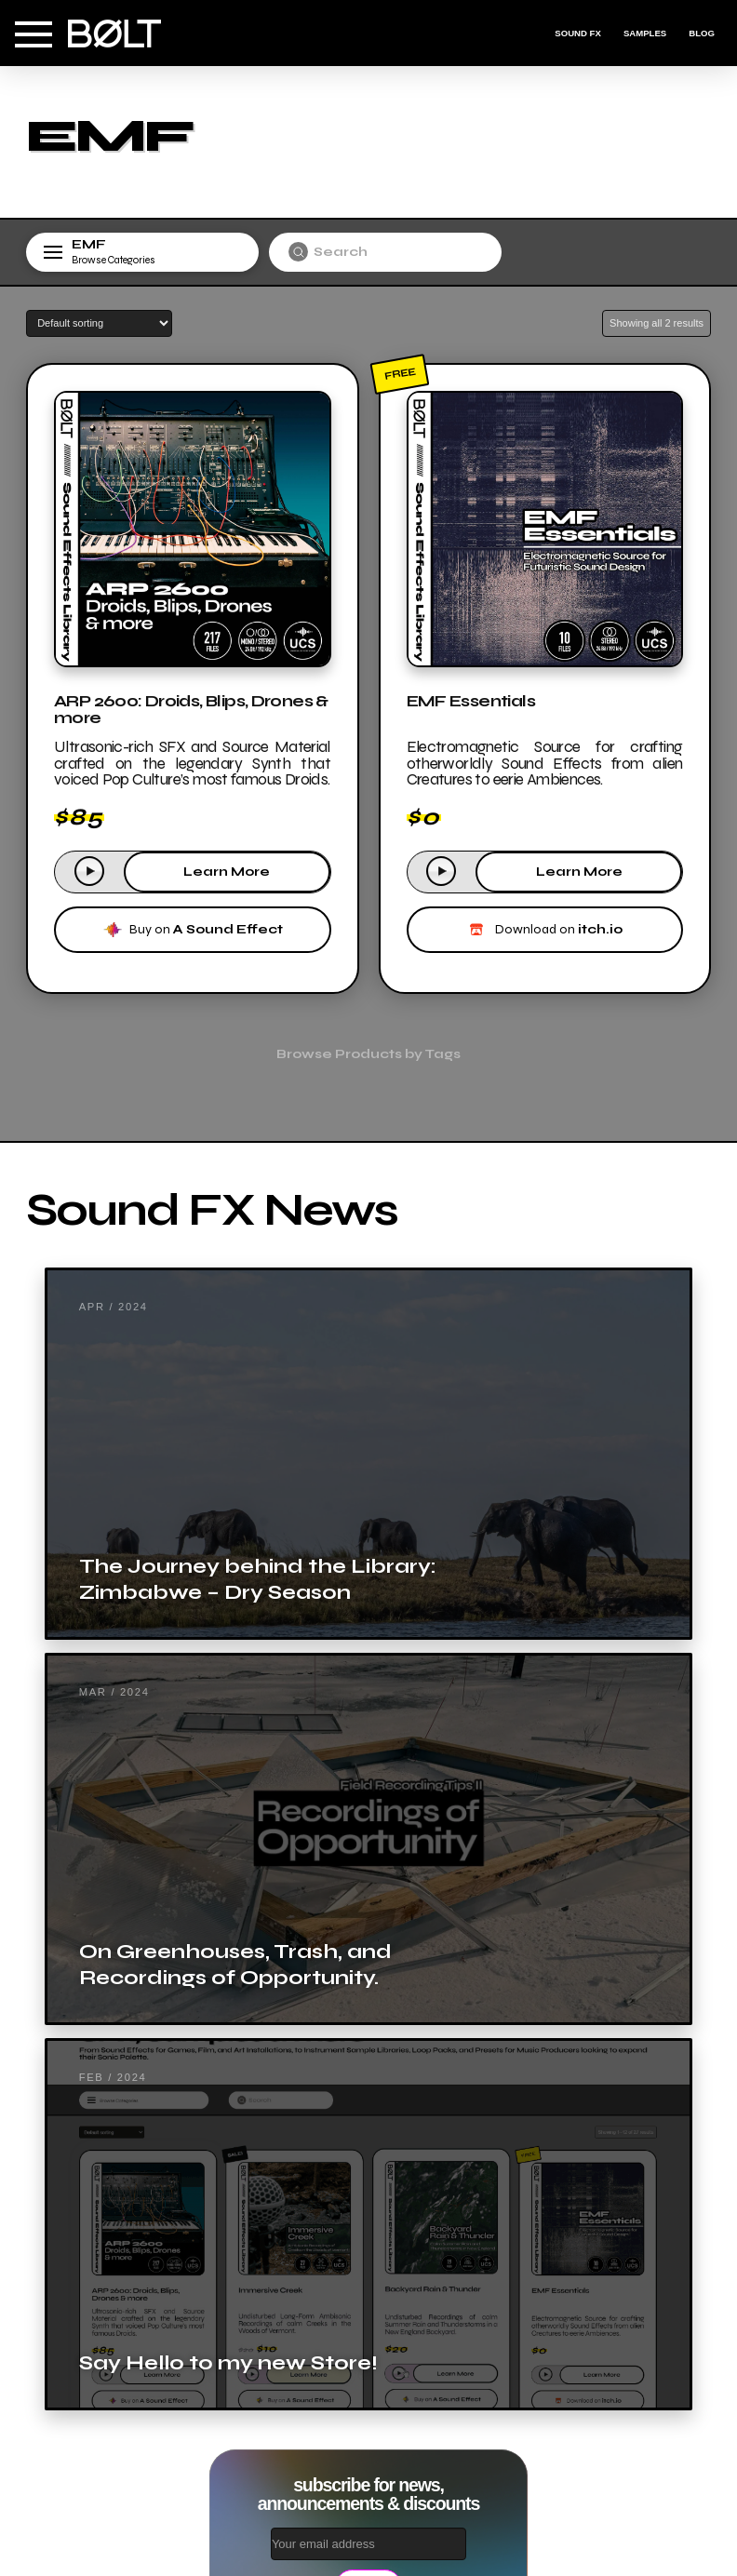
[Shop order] (99, 323)
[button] (33, 34)
